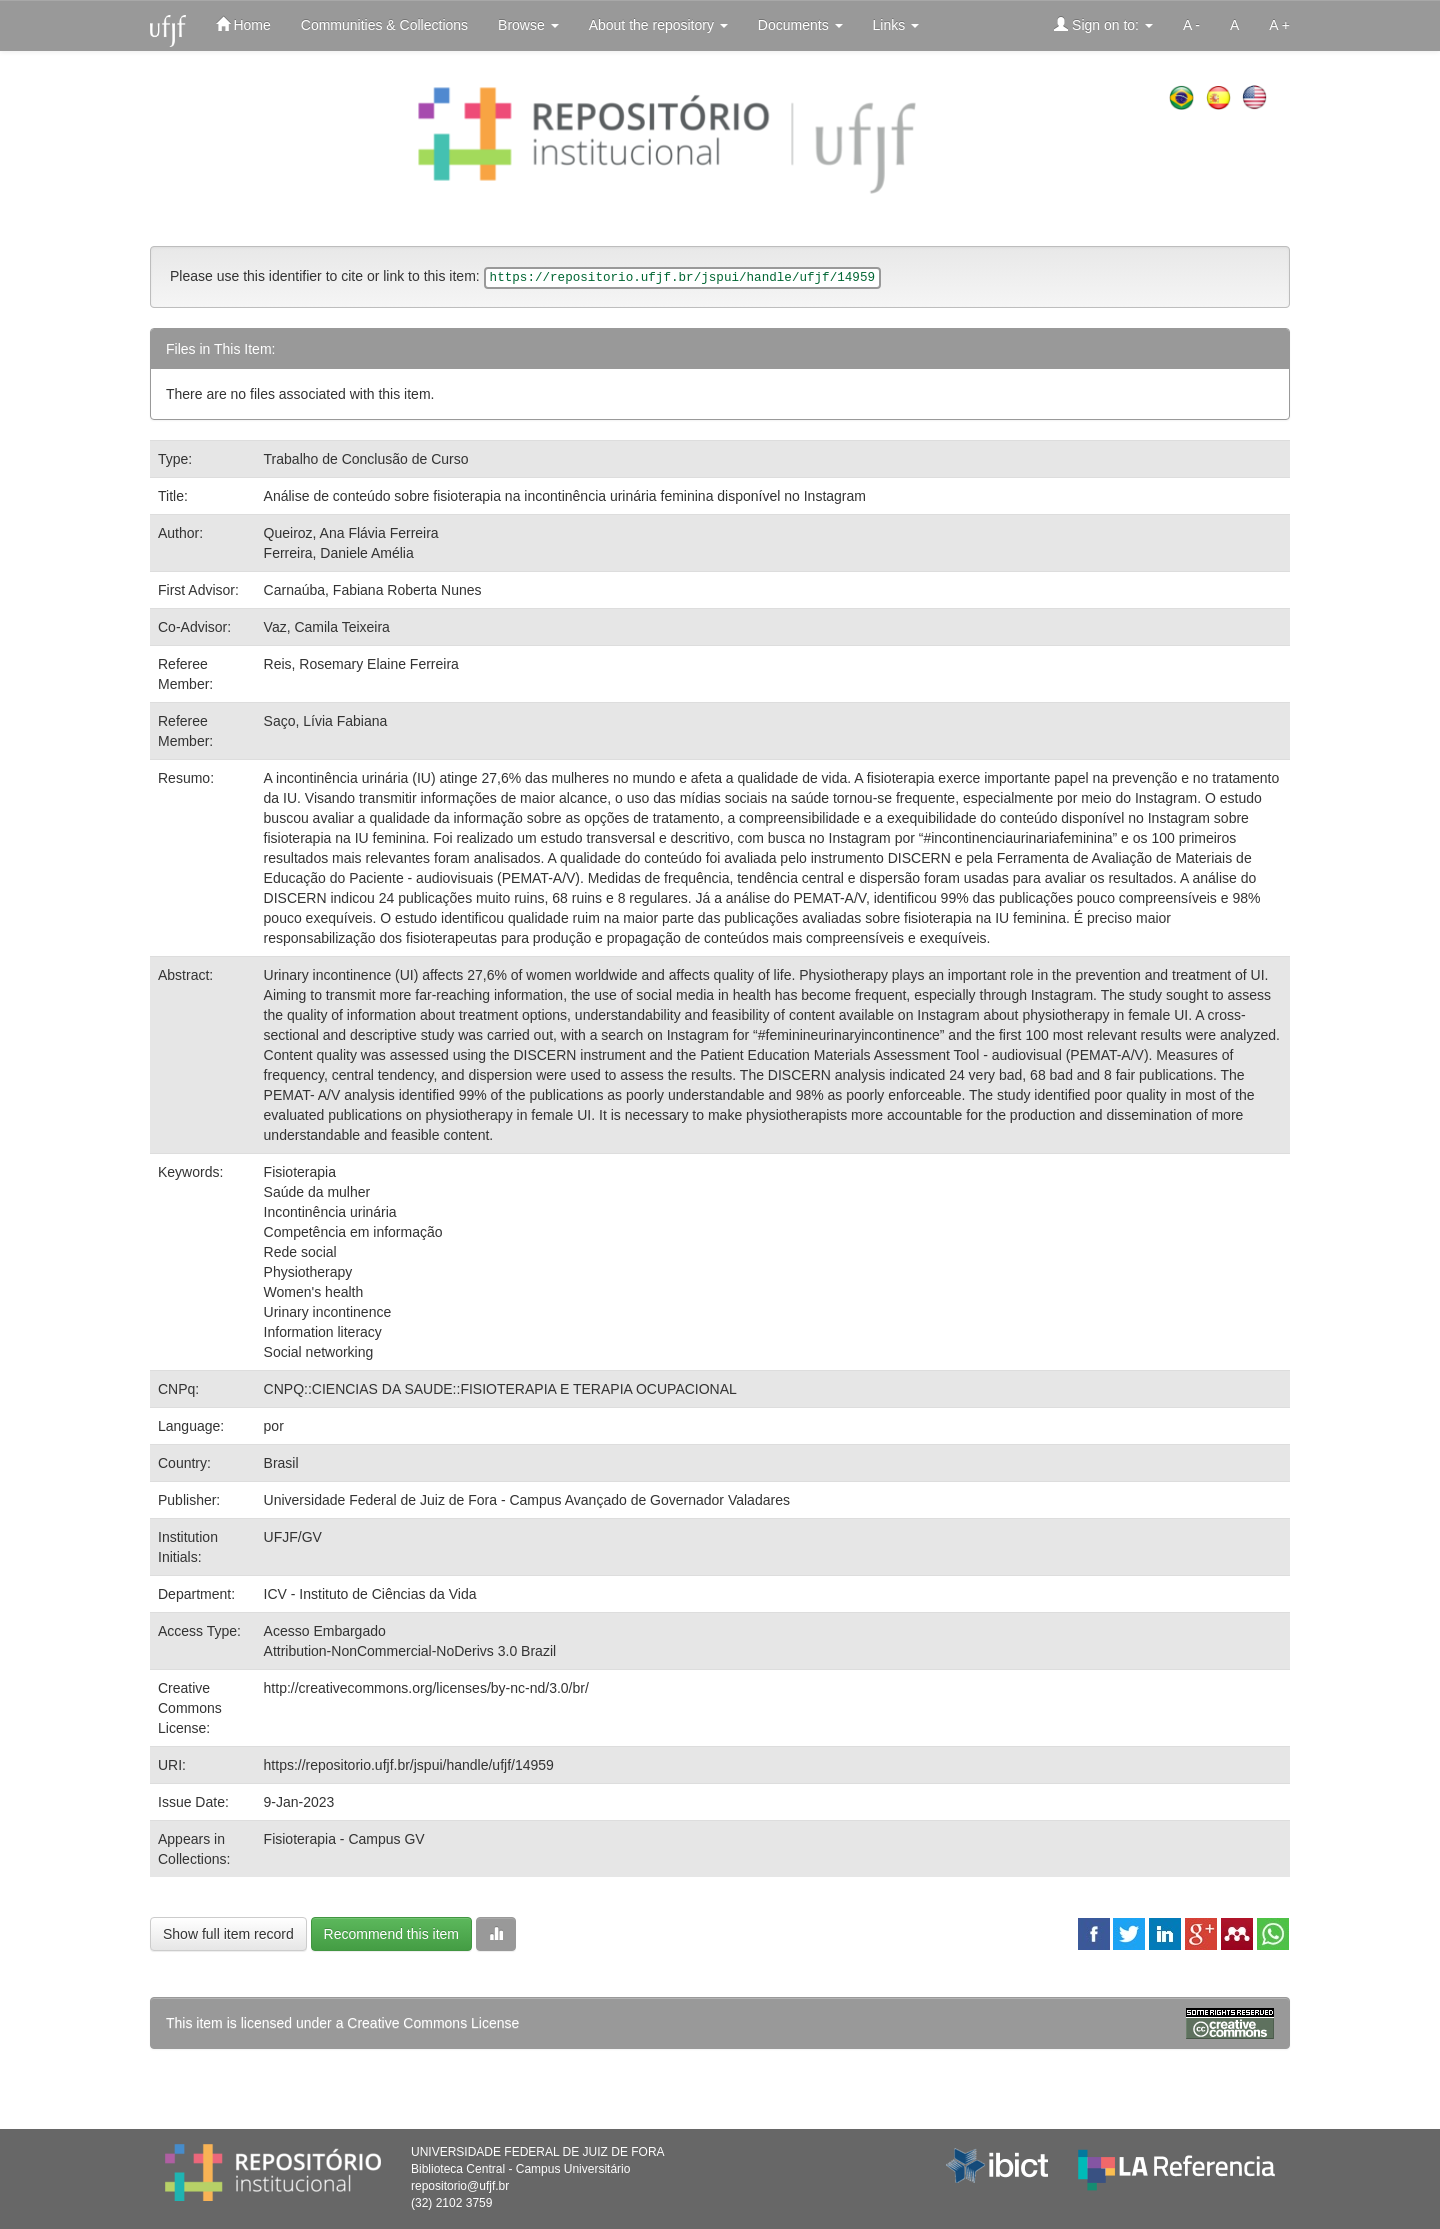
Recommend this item (391, 1934)
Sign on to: (1103, 24)
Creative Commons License (433, 2023)
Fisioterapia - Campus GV (344, 1839)
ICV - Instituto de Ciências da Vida (370, 1594)
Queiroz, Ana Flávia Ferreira (351, 533)
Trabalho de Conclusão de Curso (366, 459)
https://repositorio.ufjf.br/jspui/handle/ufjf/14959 (409, 1765)
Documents (800, 25)
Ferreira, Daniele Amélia (339, 553)
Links (896, 25)
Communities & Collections (384, 25)
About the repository (658, 25)
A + (1279, 25)
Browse (528, 25)
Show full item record (228, 1934)
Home (243, 24)
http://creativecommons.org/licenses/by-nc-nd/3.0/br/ (426, 1688)
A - (1191, 25)
